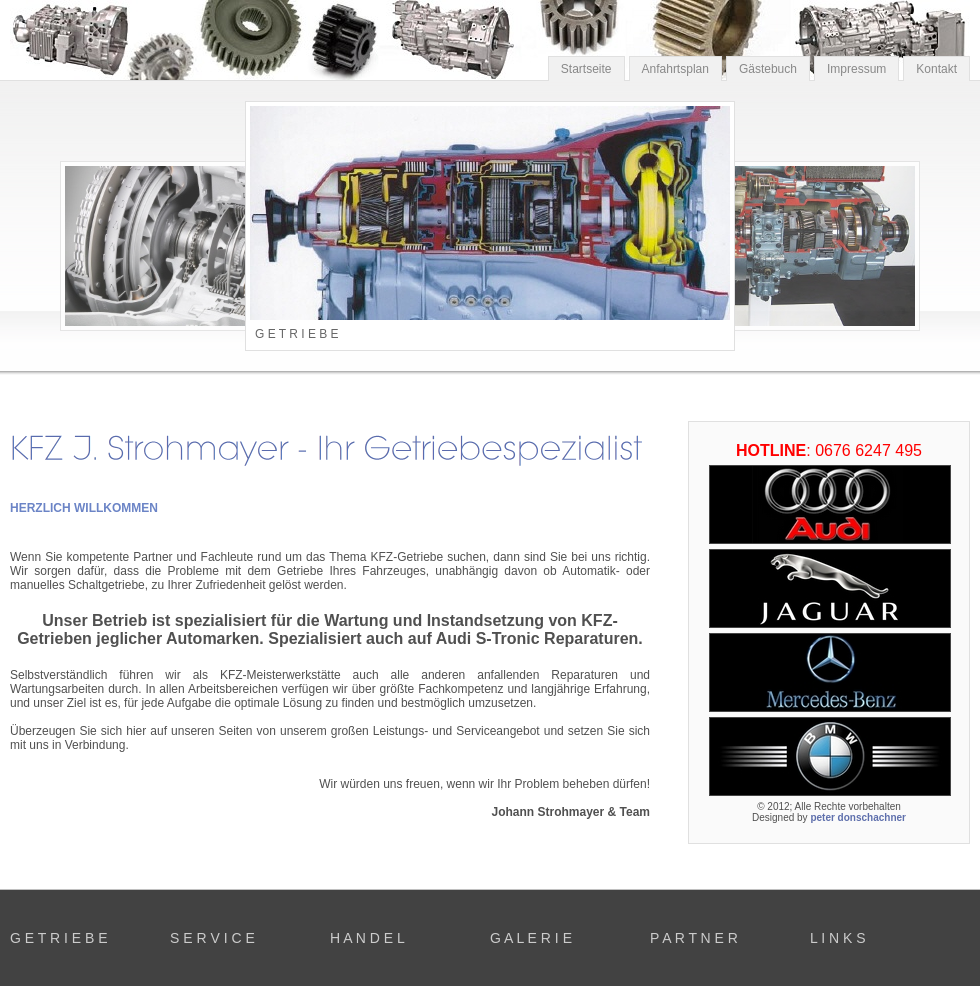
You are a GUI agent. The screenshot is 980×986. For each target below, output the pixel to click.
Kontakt (936, 69)
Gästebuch (768, 69)
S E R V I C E (212, 938)
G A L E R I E (531, 938)
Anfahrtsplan (675, 69)
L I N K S (838, 938)
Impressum (856, 69)
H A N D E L (367, 938)
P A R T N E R (694, 938)
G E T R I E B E (59, 938)
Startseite (586, 69)
